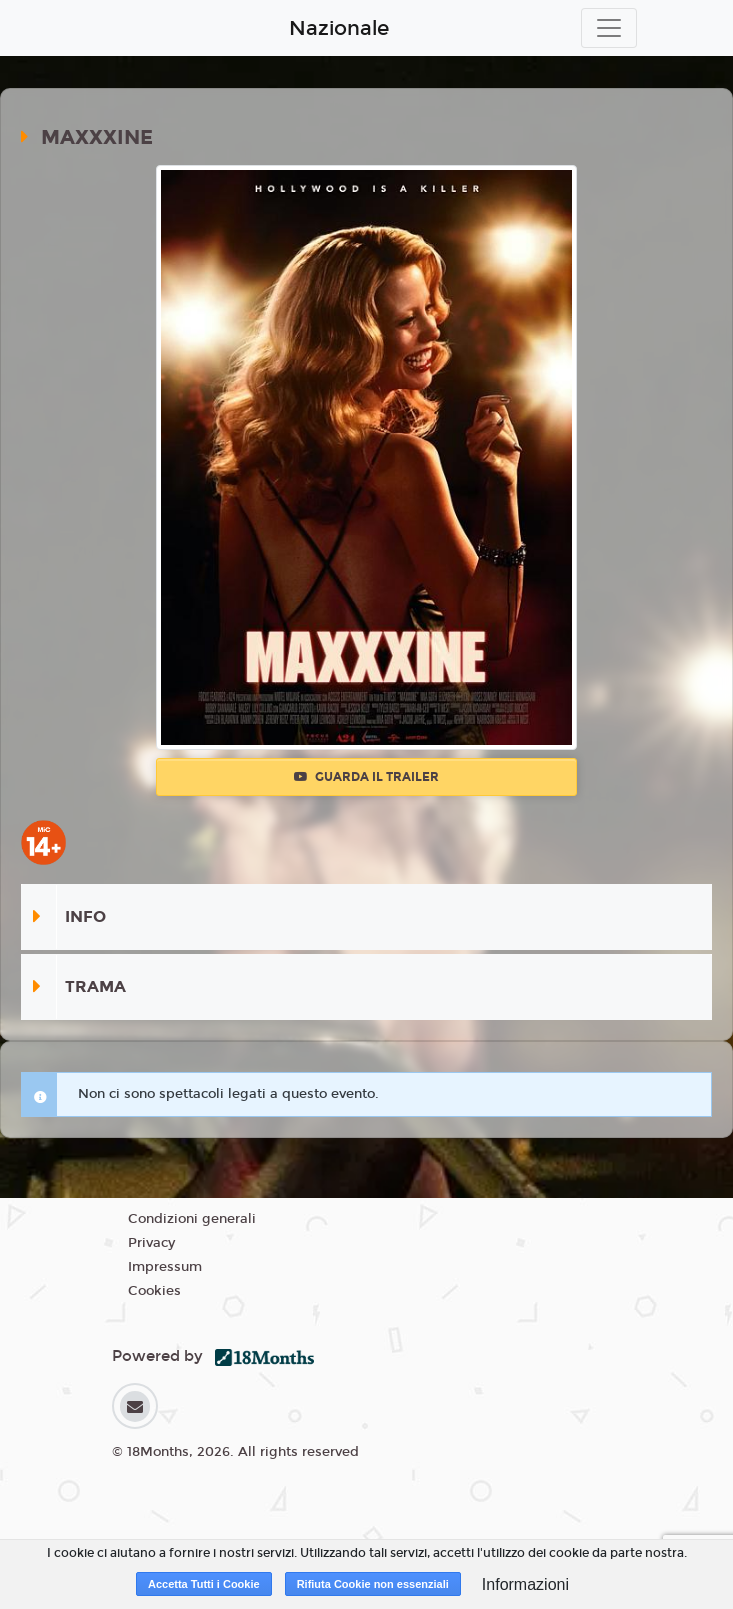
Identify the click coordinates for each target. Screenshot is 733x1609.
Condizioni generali (192, 1219)
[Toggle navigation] (609, 28)
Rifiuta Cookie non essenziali (373, 1584)
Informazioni (525, 1584)
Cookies (154, 1291)
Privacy (151, 1243)
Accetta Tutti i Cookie (204, 1584)
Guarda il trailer (366, 777)
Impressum (165, 1267)
